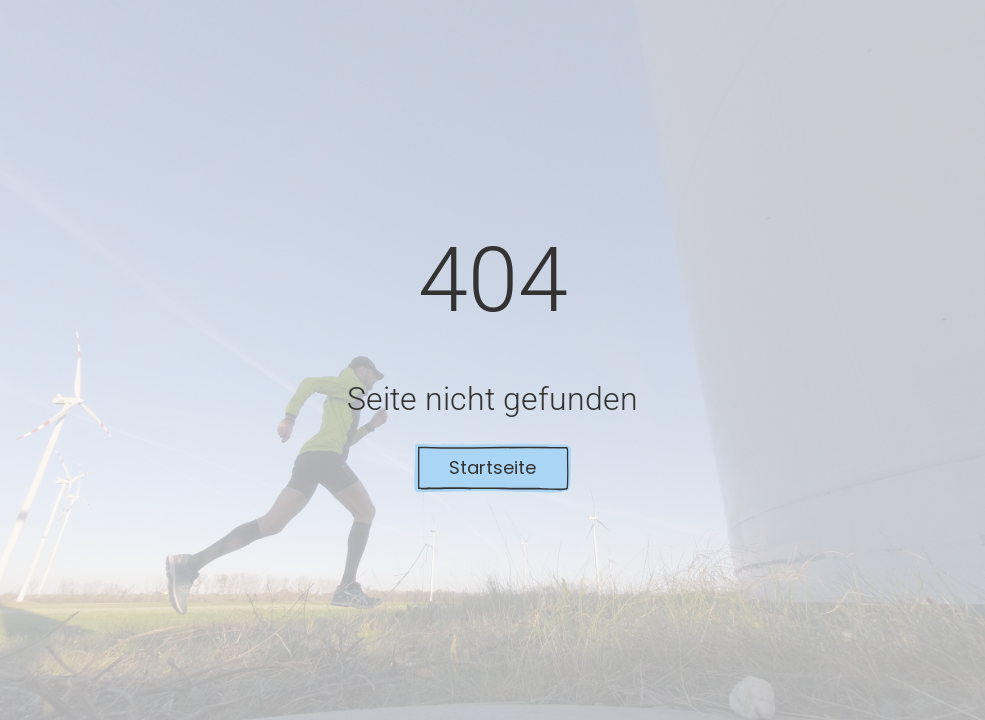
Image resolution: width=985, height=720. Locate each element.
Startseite (492, 467)
